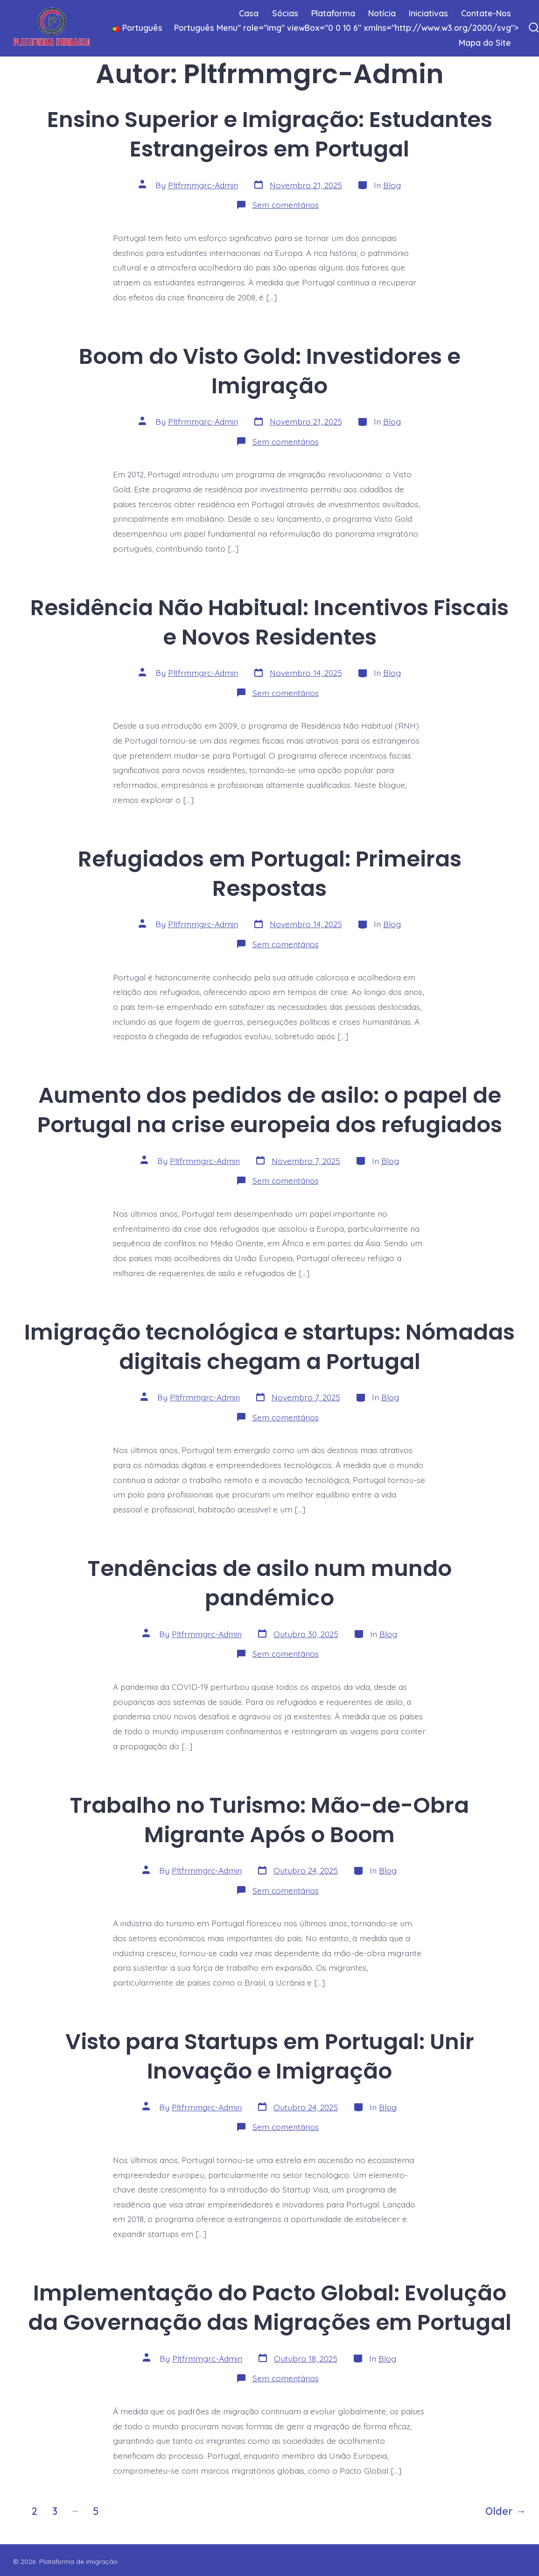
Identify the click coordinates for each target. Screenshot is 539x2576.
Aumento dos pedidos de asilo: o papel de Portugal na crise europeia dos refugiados (269, 1110)
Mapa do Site (485, 42)
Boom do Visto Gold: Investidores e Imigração (270, 371)
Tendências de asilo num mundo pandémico (270, 1583)
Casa (249, 13)
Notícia (382, 13)
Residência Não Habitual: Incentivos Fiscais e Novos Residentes (269, 622)
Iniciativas (428, 13)
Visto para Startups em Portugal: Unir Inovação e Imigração (269, 2056)
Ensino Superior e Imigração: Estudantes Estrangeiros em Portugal (269, 134)
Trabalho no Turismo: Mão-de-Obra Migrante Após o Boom (269, 1820)
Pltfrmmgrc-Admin (203, 185)
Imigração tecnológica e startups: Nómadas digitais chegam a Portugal (269, 1347)
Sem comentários (285, 204)
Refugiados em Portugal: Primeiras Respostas (270, 873)
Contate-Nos (486, 13)
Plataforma (333, 13)
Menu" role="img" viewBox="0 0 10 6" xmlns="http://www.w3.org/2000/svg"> (311, 27)
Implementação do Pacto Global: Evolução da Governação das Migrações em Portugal (269, 2307)
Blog (392, 185)
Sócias (285, 13)
